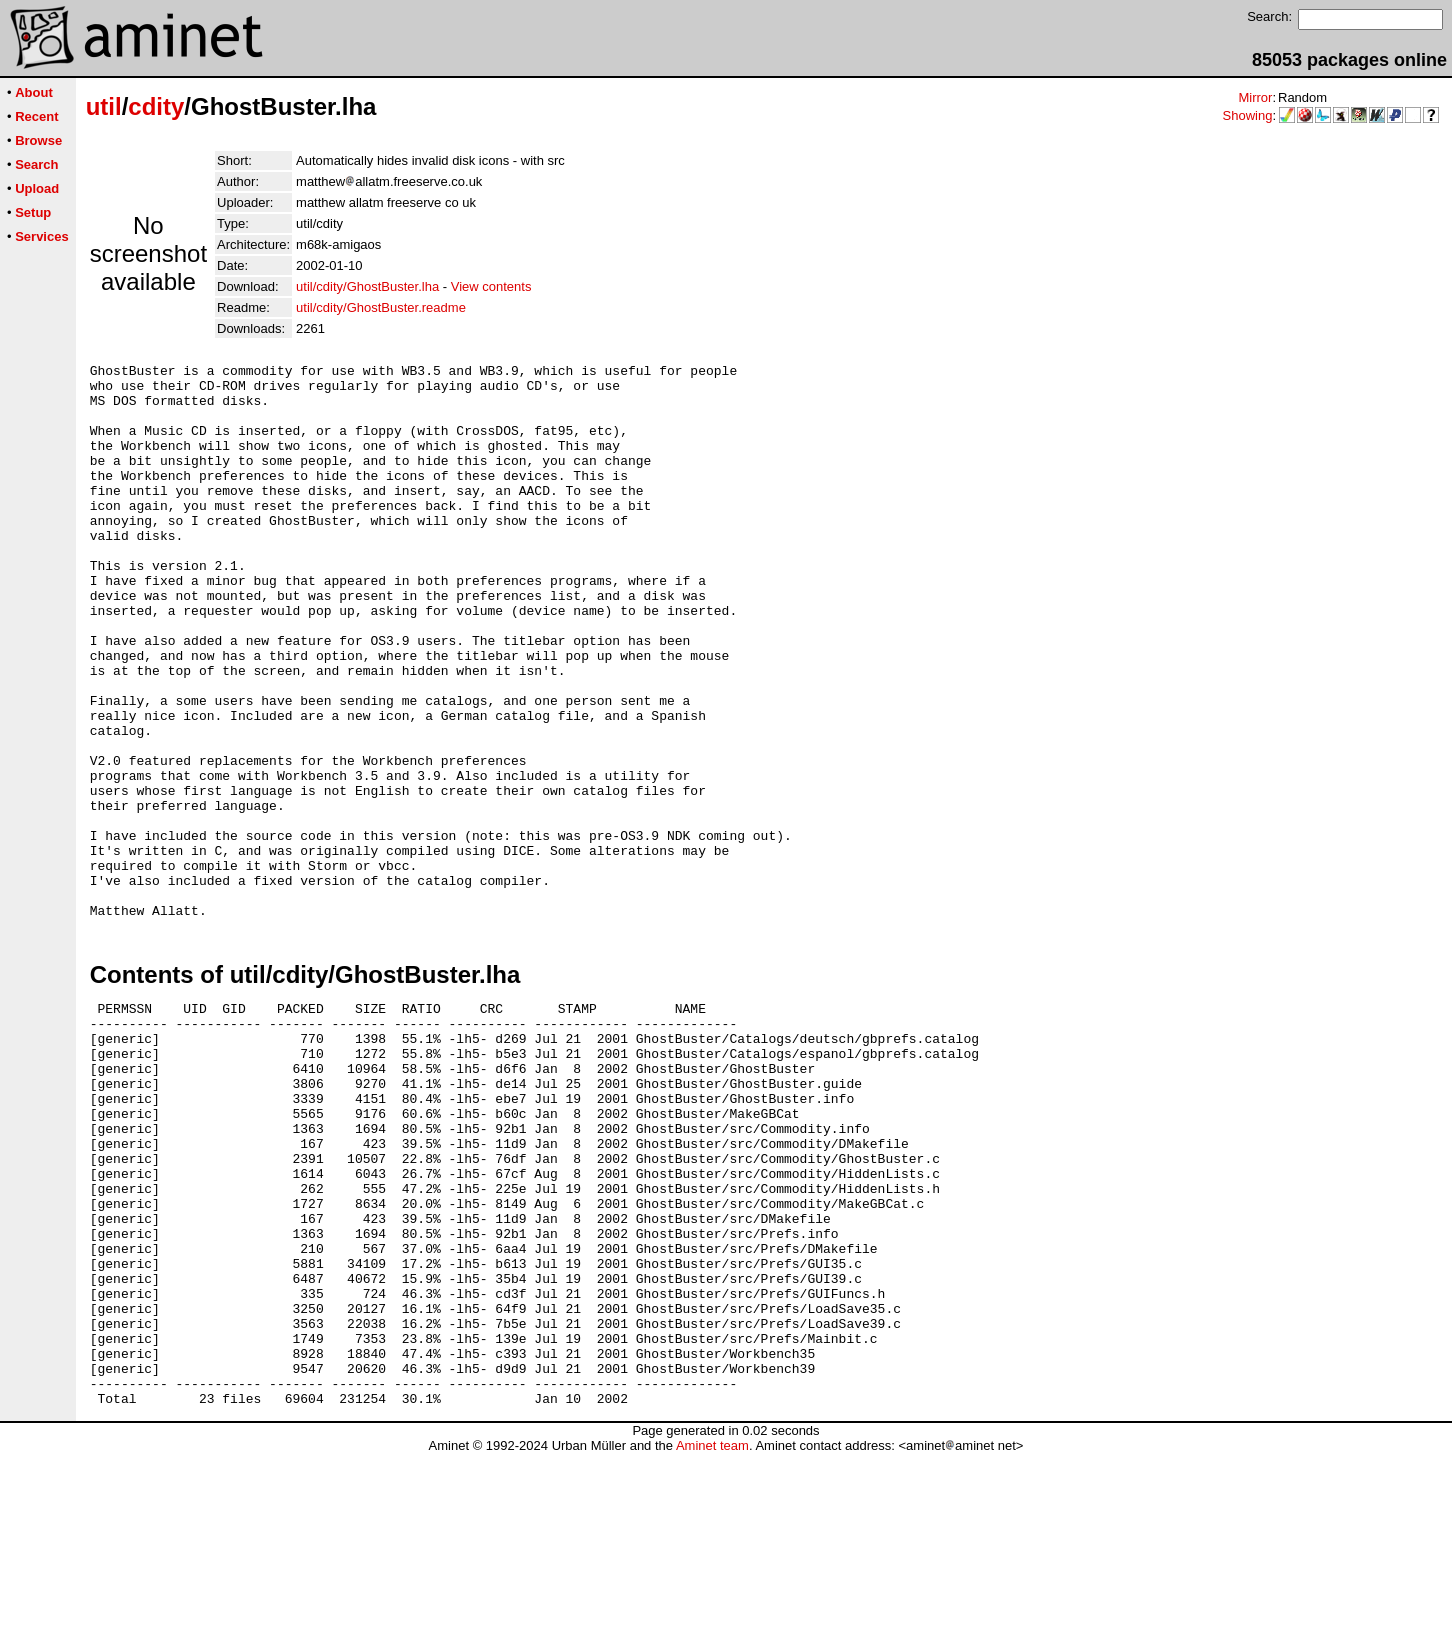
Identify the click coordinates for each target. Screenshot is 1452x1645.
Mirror (1255, 97)
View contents (491, 286)
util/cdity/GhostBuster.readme (381, 307)
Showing (1248, 115)
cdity (156, 106)
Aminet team (712, 1637)
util (104, 106)
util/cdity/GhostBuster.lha (367, 286)
